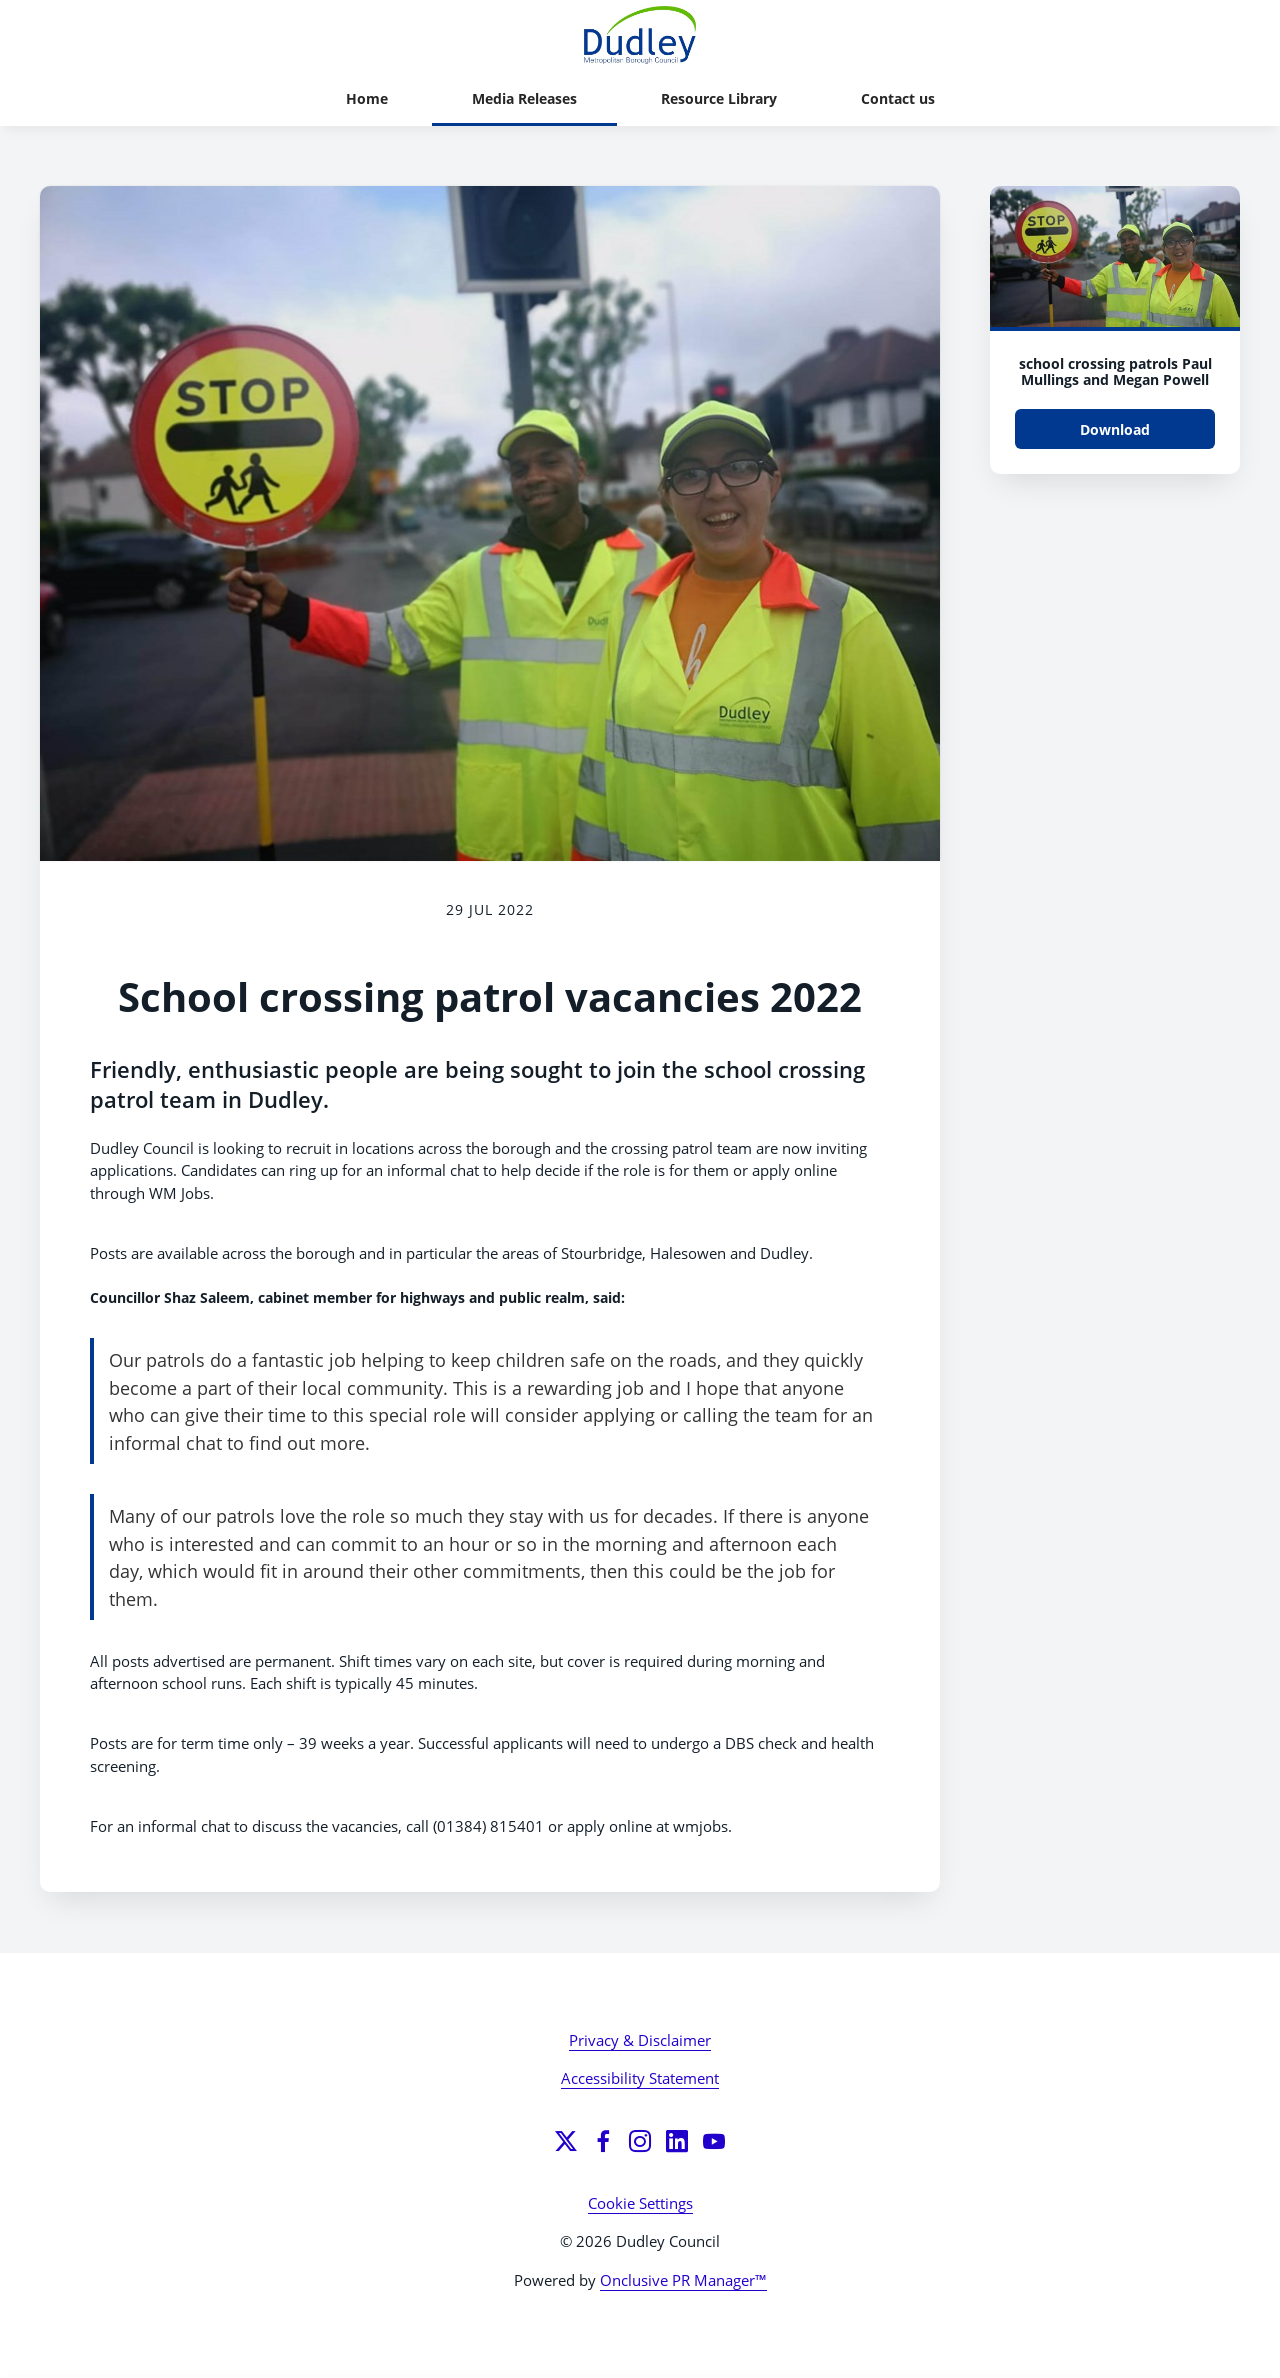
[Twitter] (566, 2141)
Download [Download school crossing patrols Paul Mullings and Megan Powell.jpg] (1115, 429)
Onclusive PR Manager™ (683, 2280)
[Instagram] (640, 2141)
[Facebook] (603, 2141)
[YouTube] (714, 2141)
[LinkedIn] (677, 2141)
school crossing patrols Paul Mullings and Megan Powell (1115, 372)
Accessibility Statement (640, 2078)
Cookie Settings (640, 2203)
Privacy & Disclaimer (640, 2040)
